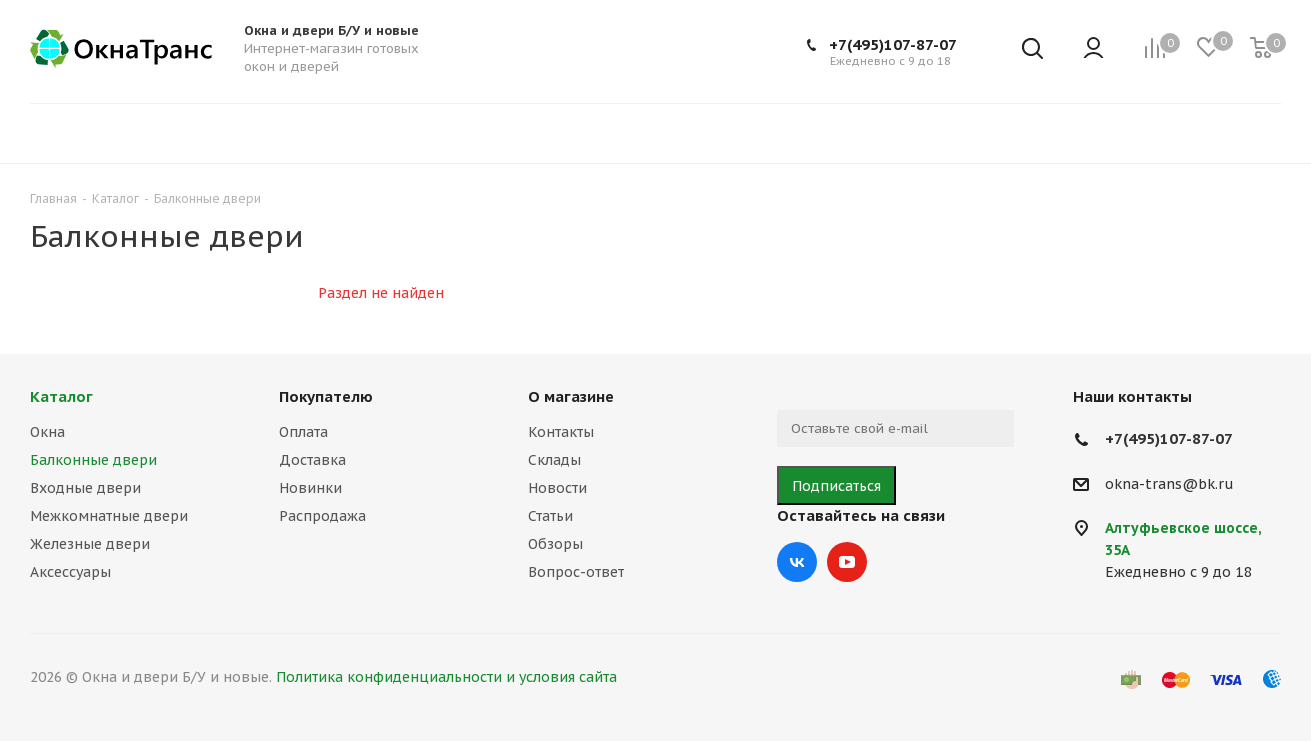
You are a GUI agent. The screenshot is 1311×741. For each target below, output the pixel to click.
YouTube (847, 562)
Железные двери (90, 544)
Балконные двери (93, 460)
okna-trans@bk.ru (1169, 484)
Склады (554, 460)
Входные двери (85, 488)
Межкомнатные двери (109, 516)
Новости (557, 488)
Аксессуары (70, 572)
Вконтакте (797, 562)
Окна (47, 432)
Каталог (61, 396)
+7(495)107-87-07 (893, 44)
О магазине (571, 396)
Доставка (312, 460)
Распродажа (322, 516)
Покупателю (326, 396)
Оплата (303, 432)
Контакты (561, 432)
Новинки (310, 488)
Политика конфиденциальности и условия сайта (446, 677)
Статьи (550, 516)
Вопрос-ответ (576, 572)
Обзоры (555, 544)
